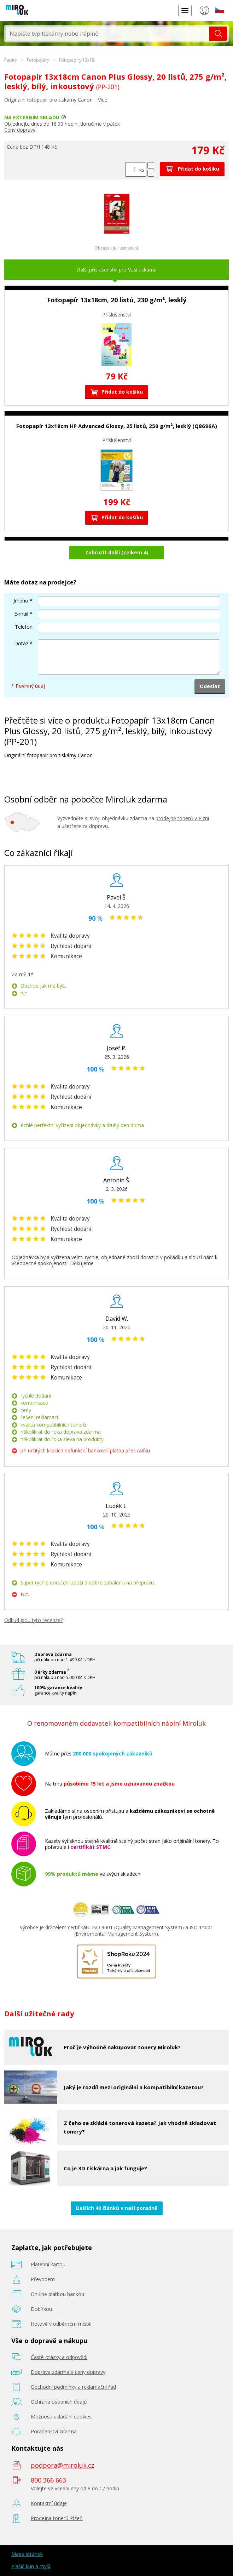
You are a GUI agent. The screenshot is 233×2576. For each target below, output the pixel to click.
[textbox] (107, 34)
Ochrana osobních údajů (59, 2401)
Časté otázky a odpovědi (59, 2357)
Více (102, 99)
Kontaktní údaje (49, 2503)
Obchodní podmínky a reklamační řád (73, 2386)
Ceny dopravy (19, 129)
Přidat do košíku (192, 168)
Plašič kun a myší (30, 2566)
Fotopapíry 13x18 (76, 60)
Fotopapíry (38, 60)
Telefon (24, 626)
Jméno (20, 600)
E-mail (21, 613)
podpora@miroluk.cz (62, 2465)
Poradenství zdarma (54, 2431)
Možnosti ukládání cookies (61, 2416)
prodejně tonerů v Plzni (182, 818)
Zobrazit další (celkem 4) (116, 552)
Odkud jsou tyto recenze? (33, 1620)
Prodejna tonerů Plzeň (57, 2518)
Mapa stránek (27, 2554)
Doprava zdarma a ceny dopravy (68, 2372)
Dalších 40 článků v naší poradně (116, 2208)
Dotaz (21, 643)
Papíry (10, 60)
